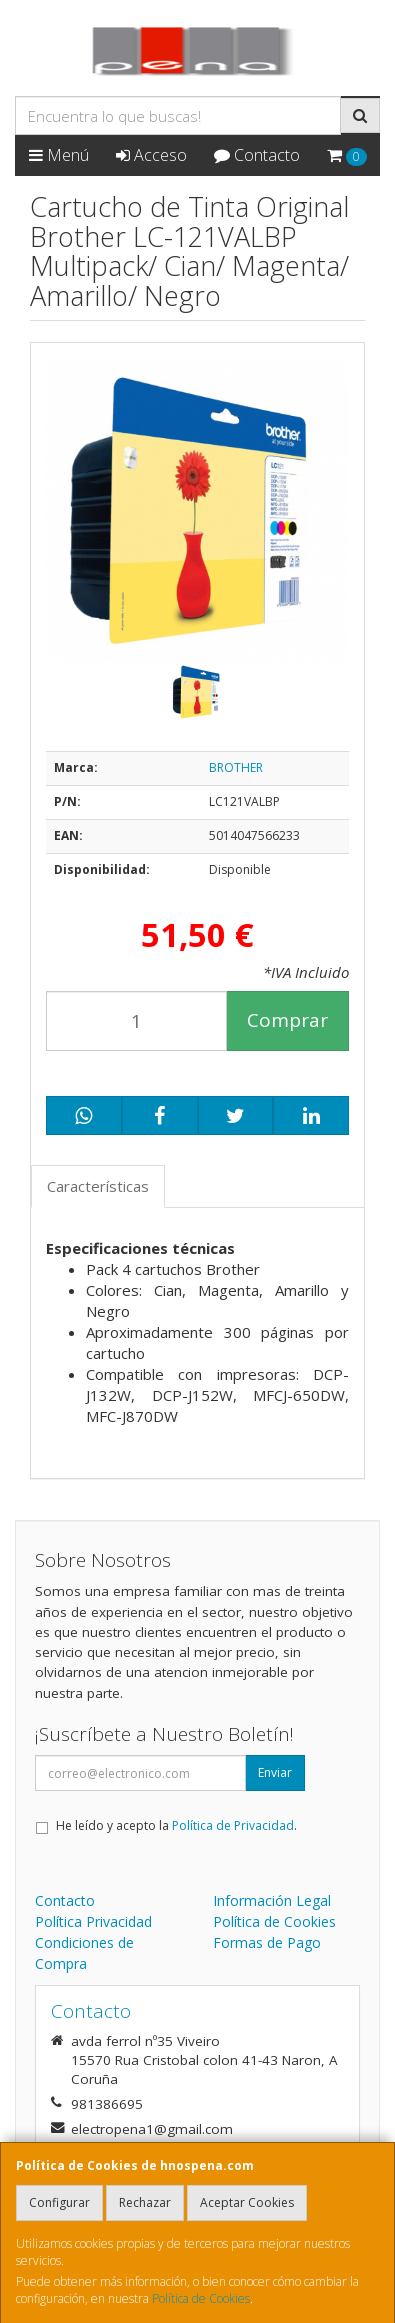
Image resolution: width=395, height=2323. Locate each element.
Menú (59, 155)
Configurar (59, 2202)
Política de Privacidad (233, 1825)
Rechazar (145, 2202)
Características (98, 1186)
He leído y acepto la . (176, 1825)
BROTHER (236, 767)
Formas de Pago (267, 1942)
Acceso (151, 155)
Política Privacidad (93, 1921)
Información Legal (272, 1900)
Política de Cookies (201, 2298)
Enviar (275, 1772)
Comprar (287, 1020)
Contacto (257, 155)
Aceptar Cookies (247, 2202)
